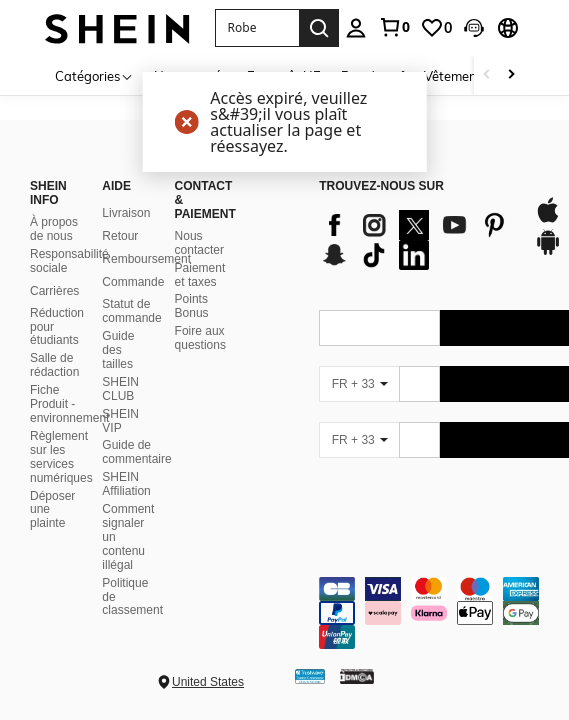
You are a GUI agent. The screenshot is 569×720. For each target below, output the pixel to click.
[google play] (548, 252)
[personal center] (356, 28)
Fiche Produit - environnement (69, 404)
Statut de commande (131, 311)
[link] (394, 27)
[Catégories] (94, 75)
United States (208, 682)
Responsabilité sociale (69, 261)
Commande (133, 282)
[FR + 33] (359, 384)
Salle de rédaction (54, 365)
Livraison (126, 213)
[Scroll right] (511, 75)
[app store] (548, 220)
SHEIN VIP (120, 421)
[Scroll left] (487, 75)
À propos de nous (54, 229)
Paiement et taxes (200, 275)
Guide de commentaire (136, 452)
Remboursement (146, 259)
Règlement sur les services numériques (61, 457)
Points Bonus (192, 306)
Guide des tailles (118, 350)
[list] (416, 240)
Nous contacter (199, 243)
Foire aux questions (200, 338)
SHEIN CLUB (120, 389)
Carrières (54, 291)
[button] (257, 28)
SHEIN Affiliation (126, 484)
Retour (120, 236)
